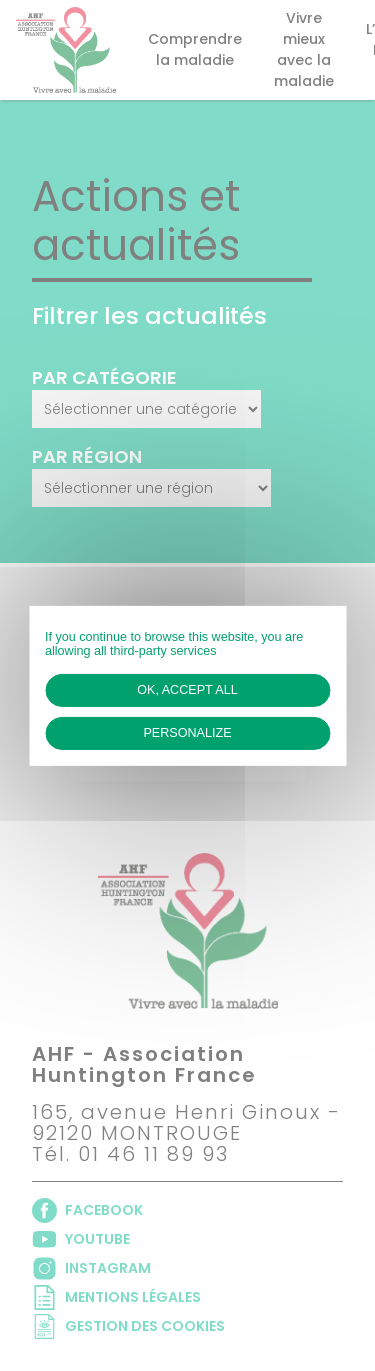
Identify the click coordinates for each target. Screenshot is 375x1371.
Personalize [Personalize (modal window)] (187, 733)
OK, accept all (187, 689)
